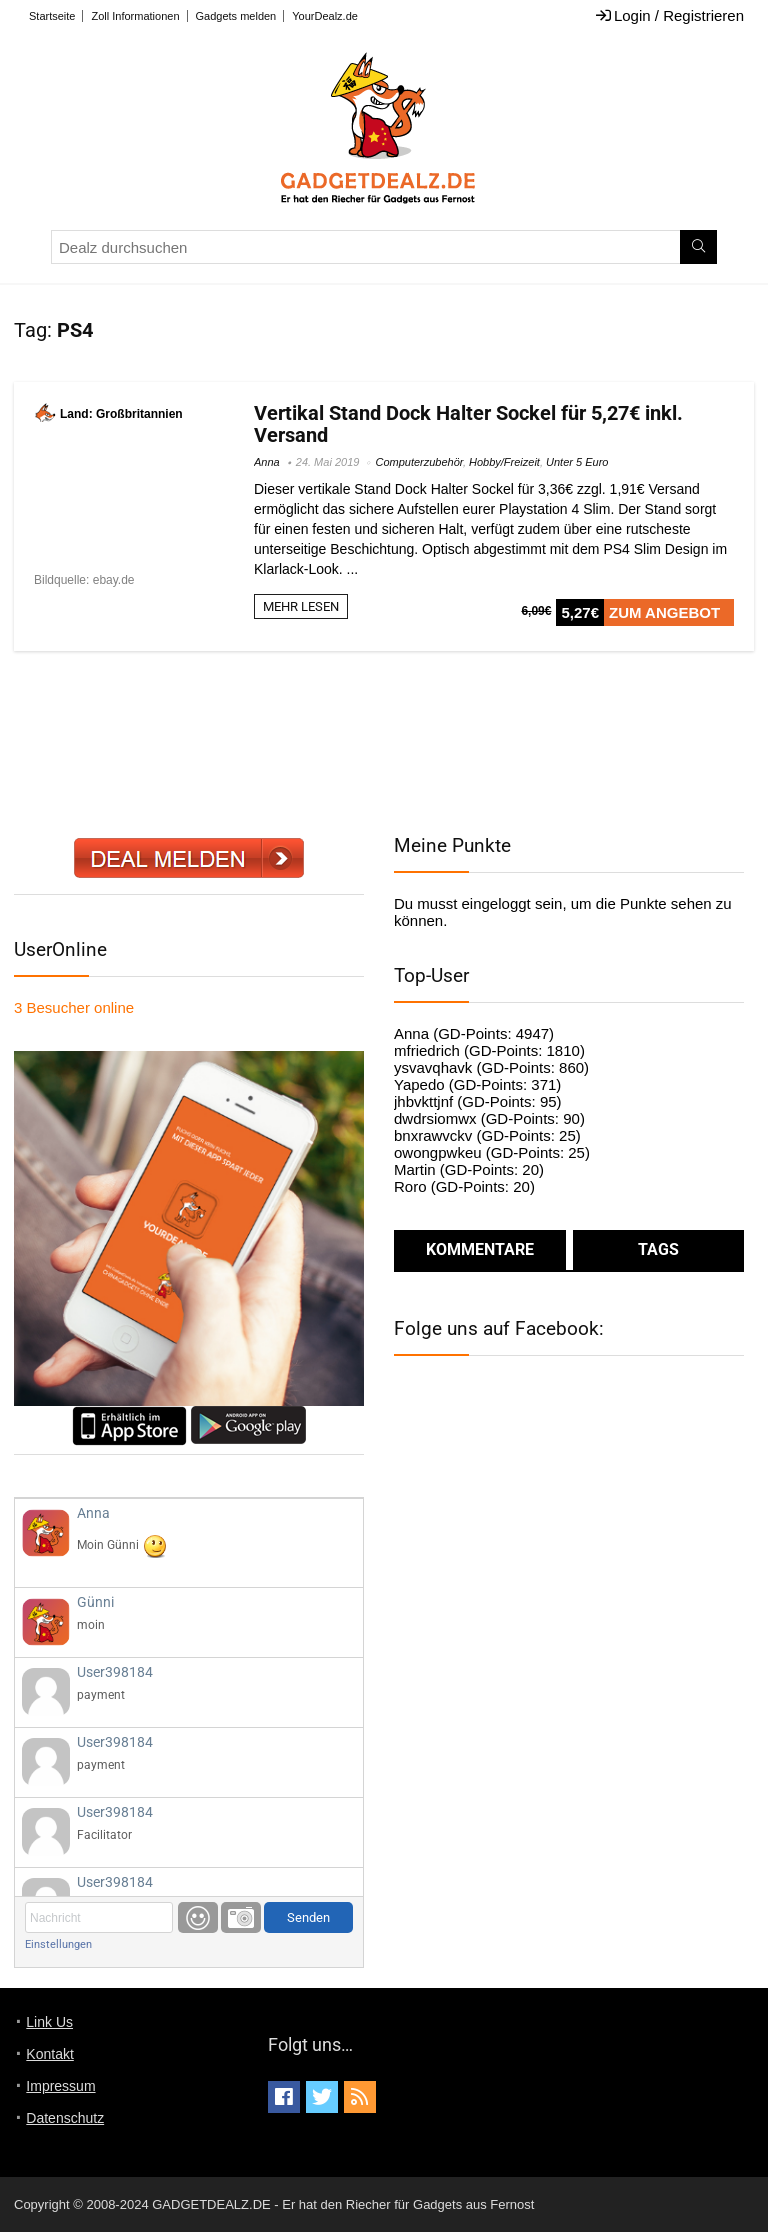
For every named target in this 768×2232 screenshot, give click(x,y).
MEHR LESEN (301, 606)
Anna (267, 462)
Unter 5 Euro (577, 462)
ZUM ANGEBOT (664, 612)
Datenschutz (65, 2118)
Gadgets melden (236, 16)
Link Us (49, 2022)
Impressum (60, 2086)
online (74, 1007)
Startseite (52, 16)
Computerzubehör (418, 462)
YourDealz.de (325, 16)
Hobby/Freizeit (504, 462)
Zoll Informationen (135, 16)
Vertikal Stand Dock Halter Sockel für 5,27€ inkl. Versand (468, 424)
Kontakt (49, 2054)
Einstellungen (58, 1944)
